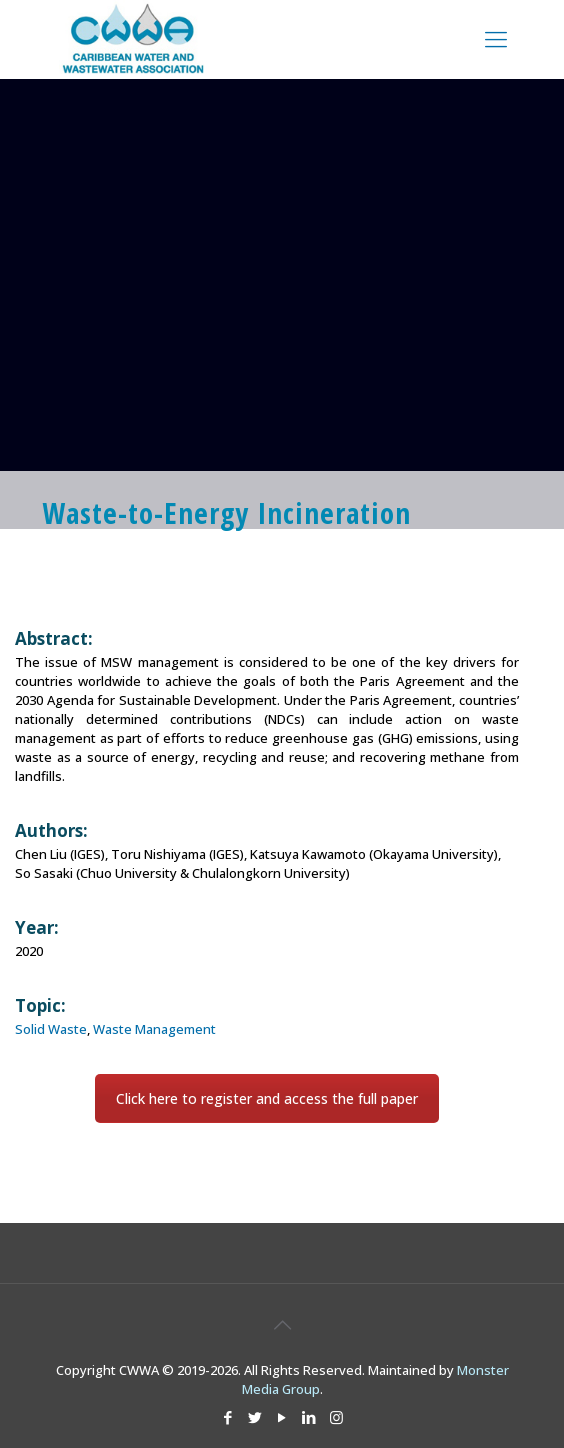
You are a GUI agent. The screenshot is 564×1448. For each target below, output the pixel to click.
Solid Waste (51, 1029)
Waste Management (154, 1029)
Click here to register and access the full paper (267, 1098)
